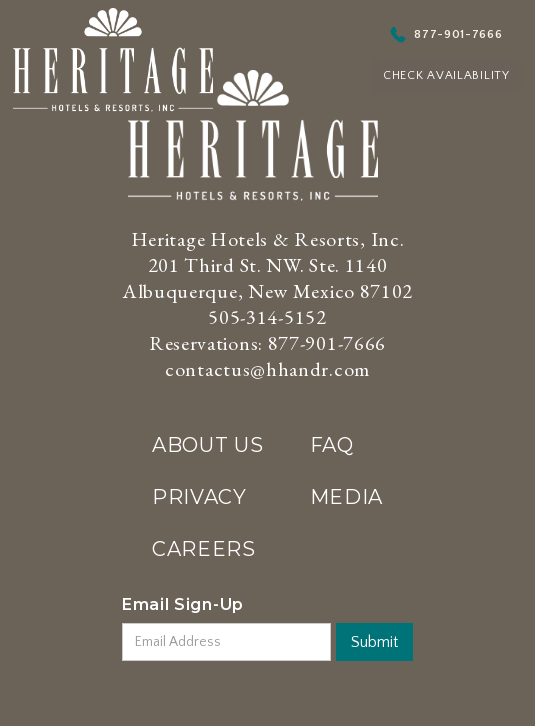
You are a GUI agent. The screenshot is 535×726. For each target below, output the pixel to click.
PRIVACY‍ (199, 497)
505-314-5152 (267, 317)
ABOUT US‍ (208, 445)
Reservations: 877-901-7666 (267, 343)
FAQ (332, 445)
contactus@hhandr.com (267, 369)
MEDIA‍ (347, 497)
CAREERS (204, 549)
